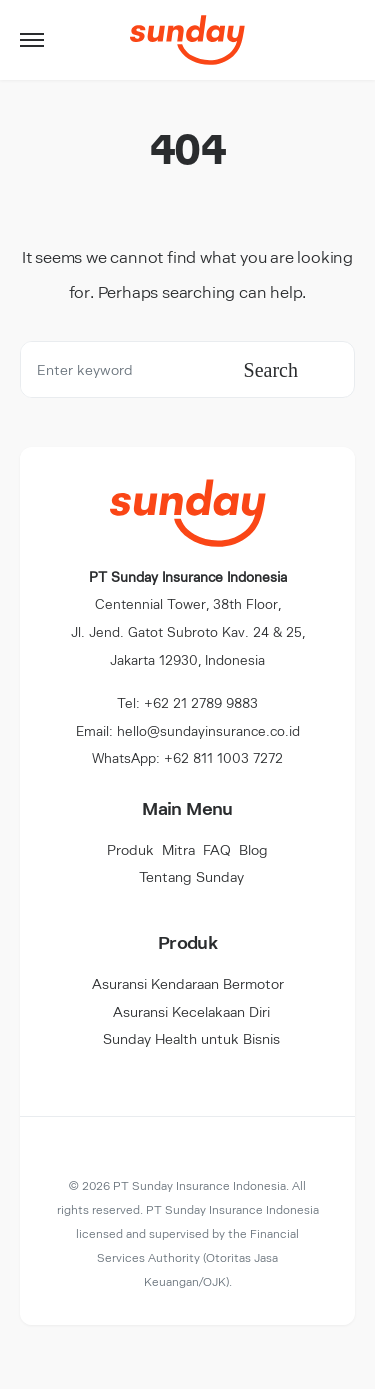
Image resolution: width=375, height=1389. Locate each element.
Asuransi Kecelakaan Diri (191, 1011)
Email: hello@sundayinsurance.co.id (188, 730)
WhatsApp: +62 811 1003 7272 (187, 757)
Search (271, 370)
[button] (32, 40)
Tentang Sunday (191, 876)
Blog (253, 849)
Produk (130, 849)
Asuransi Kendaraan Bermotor (188, 983)
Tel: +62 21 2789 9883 (187, 702)
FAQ (217, 849)
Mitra (178, 849)
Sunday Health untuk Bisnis (191, 1038)
